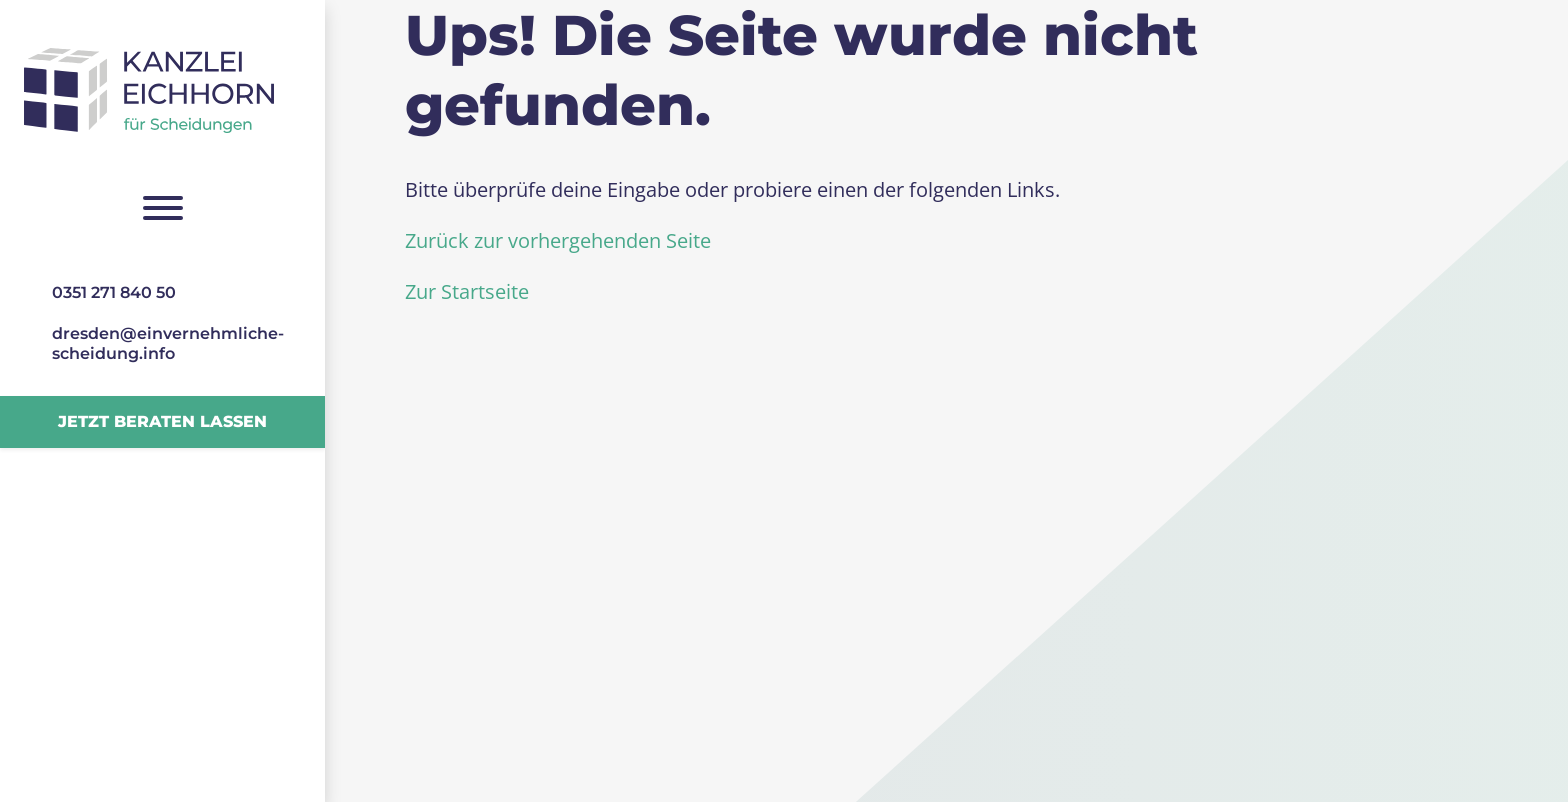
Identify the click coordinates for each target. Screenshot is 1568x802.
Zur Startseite (467, 291)
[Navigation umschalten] (162, 208)
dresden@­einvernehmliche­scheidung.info (168, 343)
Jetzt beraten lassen (162, 421)
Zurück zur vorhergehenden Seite (558, 240)
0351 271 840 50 (114, 292)
